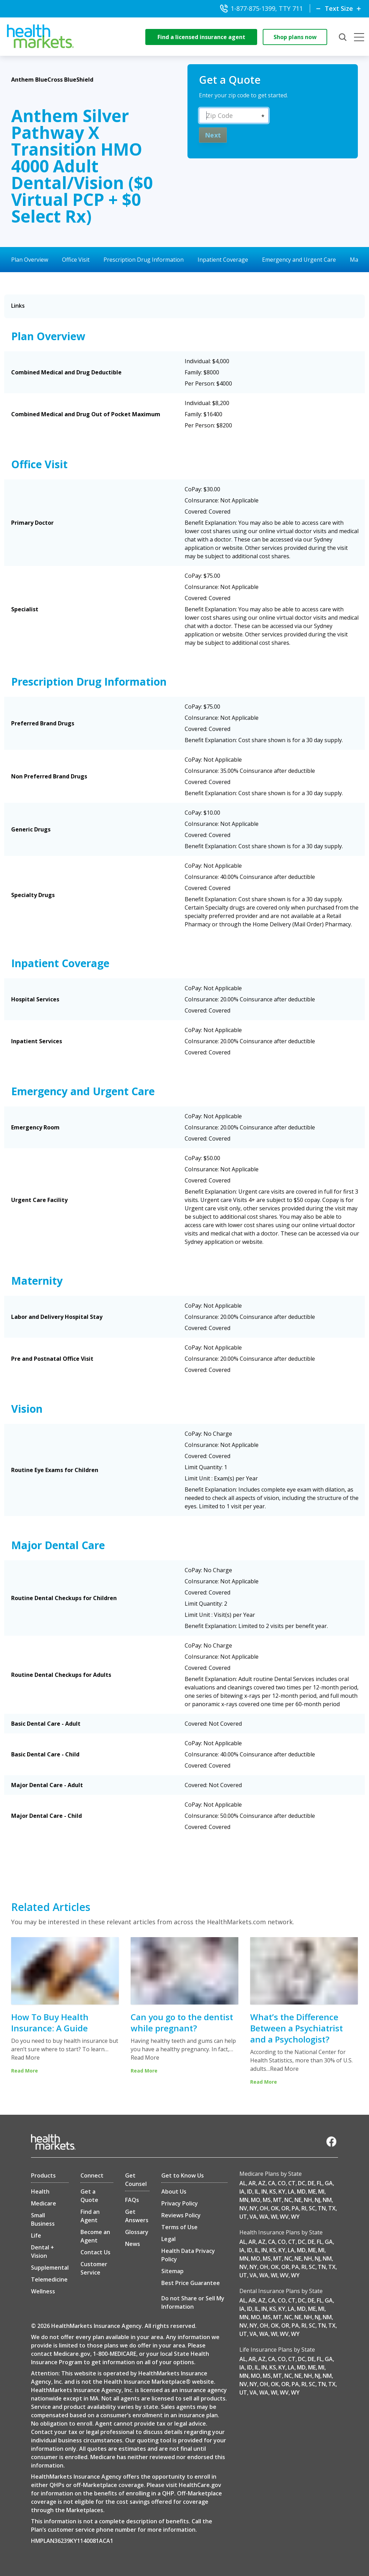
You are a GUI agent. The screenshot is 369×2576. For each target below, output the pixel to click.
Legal (168, 2239)
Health (40, 2191)
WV (284, 2216)
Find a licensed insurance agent (201, 37)
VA (253, 2216)
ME (312, 2191)
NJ (317, 2200)
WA (263, 2216)
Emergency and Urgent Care (299, 259)
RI (303, 2208)
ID (249, 2191)
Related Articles (50, 1907)
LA (291, 2191)
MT (277, 2200)
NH (308, 2200)
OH (264, 2208)
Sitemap (172, 2271)
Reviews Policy (181, 2215)
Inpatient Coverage (223, 259)
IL (257, 2191)
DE (311, 2183)
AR (252, 2183)
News (132, 2244)
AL (242, 2183)
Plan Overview (29, 259)
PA (295, 2208)
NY (253, 2208)
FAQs (132, 2200)
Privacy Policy (179, 2203)
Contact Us (95, 2252)
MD (301, 2191)
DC (301, 2183)
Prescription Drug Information (143, 259)
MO (255, 2200)
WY (295, 2216)
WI (274, 2216)
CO (282, 2183)
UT (243, 2216)
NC (288, 2200)
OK (275, 2208)
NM (327, 2200)
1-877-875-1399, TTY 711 (261, 8)
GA (329, 2183)
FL (319, 2183)
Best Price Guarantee (190, 2283)
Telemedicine (49, 2279)
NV (243, 2208)
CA (271, 2183)
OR (285, 2208)
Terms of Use (179, 2227)
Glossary (136, 2232)
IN (264, 2191)
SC (312, 2208)
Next (213, 135)
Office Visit (76, 259)
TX (332, 2208)
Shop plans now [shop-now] (295, 37)
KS (272, 2191)
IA (242, 2191)
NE (297, 2200)
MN (243, 2200)
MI (321, 2191)
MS (267, 2200)
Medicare (43, 2203)
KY (281, 2191)
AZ (262, 2183)
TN (322, 2208)
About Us (173, 2191)
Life (36, 2235)
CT (291, 2183)
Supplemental (50, 2267)
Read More (25, 2057)
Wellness (43, 2291)
